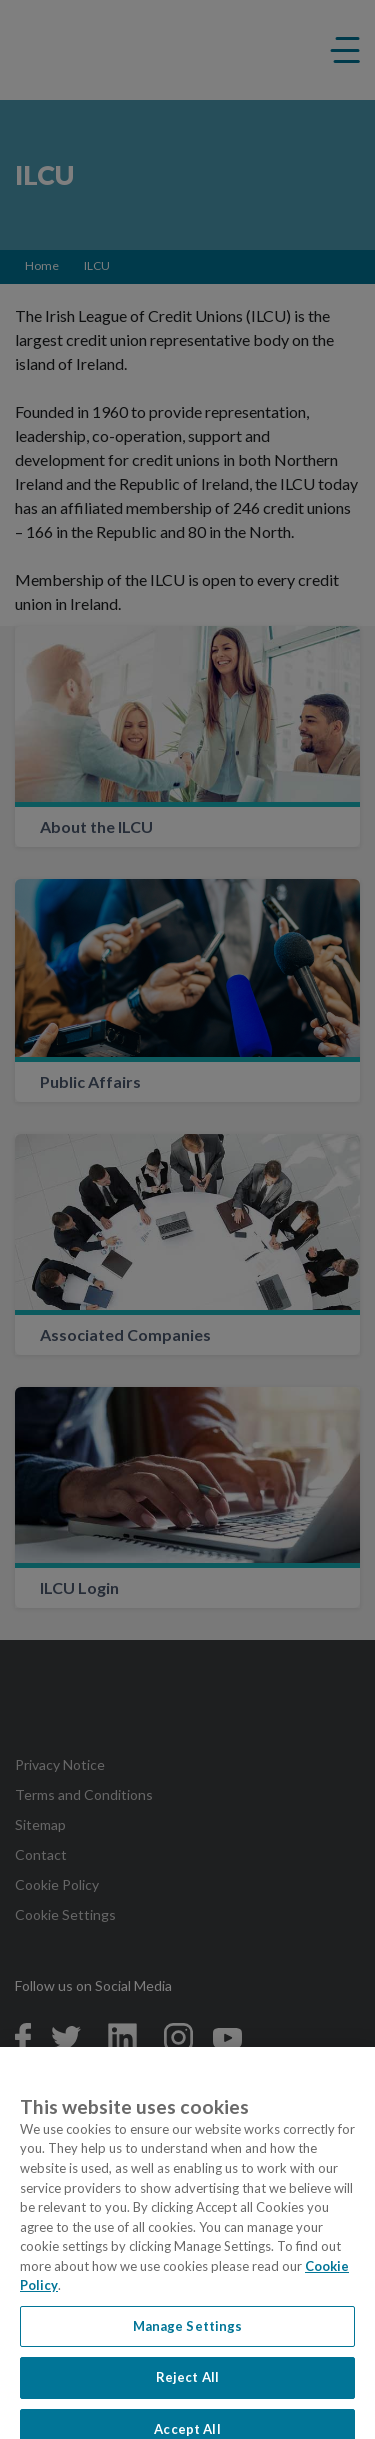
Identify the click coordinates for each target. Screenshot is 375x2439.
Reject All (187, 2385)
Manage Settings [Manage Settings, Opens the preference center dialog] (188, 2334)
